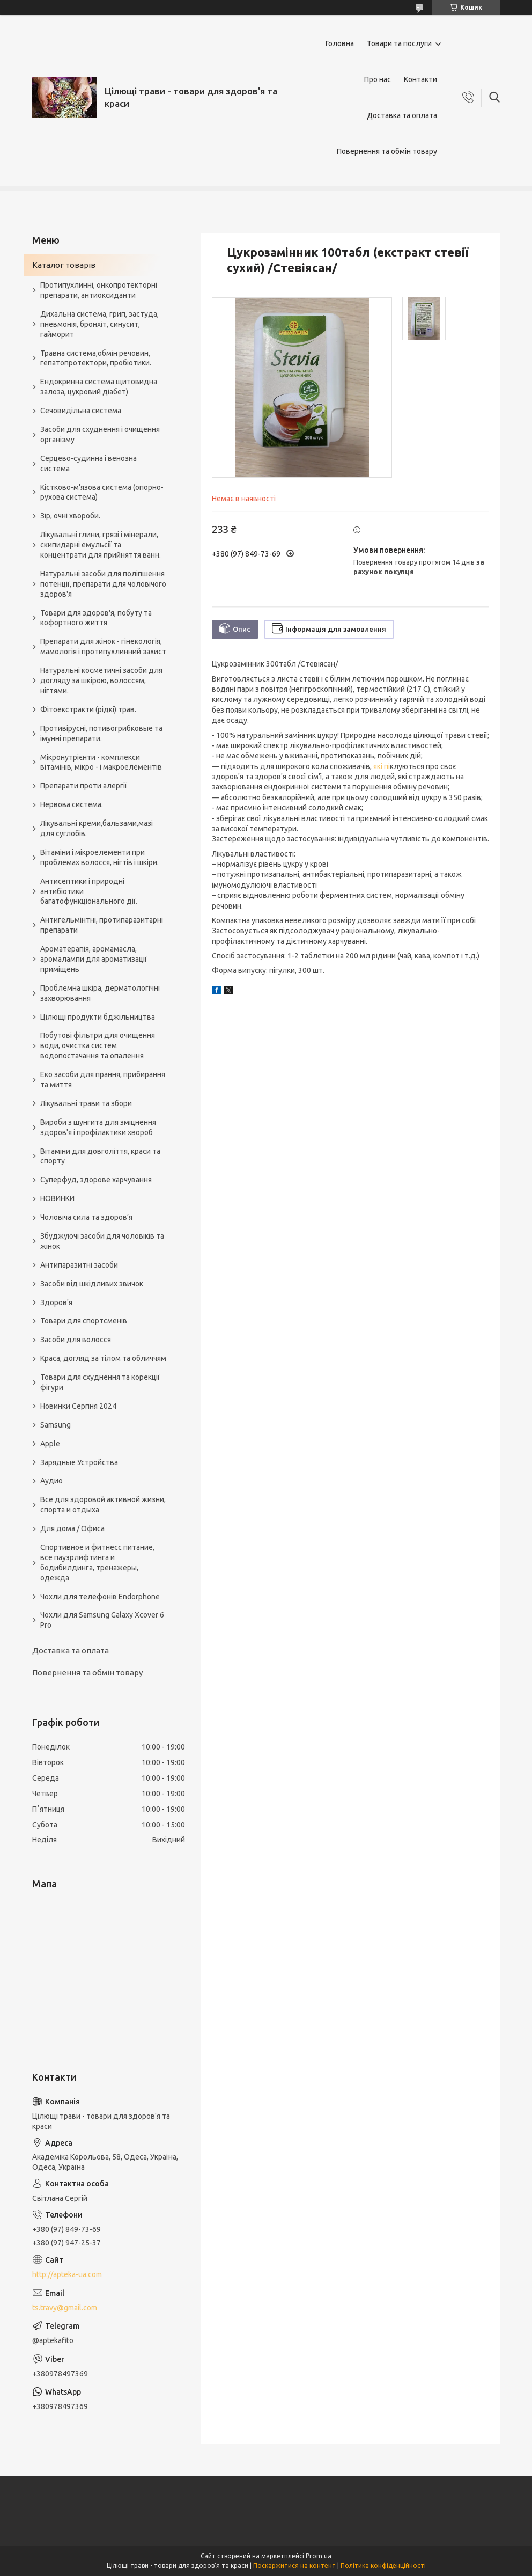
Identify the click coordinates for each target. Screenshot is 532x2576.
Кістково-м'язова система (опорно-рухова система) (102, 492)
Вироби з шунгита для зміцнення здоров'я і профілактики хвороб (98, 1127)
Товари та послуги (399, 43)
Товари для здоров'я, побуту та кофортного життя (96, 618)
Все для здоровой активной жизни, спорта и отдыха (103, 1504)
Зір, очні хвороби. (70, 515)
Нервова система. (71, 804)
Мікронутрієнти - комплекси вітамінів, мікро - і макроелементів (101, 762)
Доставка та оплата (402, 115)
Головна (340, 43)
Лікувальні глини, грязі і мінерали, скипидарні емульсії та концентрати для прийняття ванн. (100, 544)
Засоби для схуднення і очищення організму (100, 434)
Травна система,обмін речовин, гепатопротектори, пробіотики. (95, 358)
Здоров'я (56, 1302)
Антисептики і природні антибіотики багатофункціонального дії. (88, 891)
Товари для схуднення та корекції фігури (100, 1382)
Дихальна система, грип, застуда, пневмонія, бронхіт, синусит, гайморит (99, 324)
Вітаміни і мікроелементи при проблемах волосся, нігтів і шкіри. (99, 857)
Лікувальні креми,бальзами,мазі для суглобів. (96, 828)
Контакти (420, 79)
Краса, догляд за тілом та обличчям (103, 1358)
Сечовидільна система (80, 410)
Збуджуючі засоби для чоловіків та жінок (102, 1241)
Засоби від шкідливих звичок (91, 1283)
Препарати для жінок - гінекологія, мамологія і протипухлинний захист (103, 646)
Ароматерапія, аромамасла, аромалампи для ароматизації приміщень (93, 959)
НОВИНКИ (57, 1198)
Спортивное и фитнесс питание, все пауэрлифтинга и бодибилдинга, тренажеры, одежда (97, 1562)
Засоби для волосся (75, 1339)
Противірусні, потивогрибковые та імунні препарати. (101, 733)
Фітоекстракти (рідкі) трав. (88, 709)
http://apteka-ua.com (67, 2274)
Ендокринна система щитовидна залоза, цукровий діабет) (98, 386)
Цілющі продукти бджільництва (97, 1017)
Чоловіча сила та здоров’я (86, 1217)
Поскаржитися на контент (294, 2565)
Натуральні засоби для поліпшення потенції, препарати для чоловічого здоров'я (103, 583)
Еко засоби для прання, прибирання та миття (102, 1079)
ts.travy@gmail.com (64, 2307)
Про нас (377, 79)
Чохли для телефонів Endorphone (100, 1596)
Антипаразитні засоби (79, 1265)
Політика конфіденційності (383, 2565)
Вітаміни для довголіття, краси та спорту (100, 1156)
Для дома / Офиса (72, 1528)
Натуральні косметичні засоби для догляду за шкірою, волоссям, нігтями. (101, 680)
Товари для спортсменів (83, 1320)
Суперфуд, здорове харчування (96, 1179)
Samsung (55, 1425)
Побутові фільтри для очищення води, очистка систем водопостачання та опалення (97, 1045)
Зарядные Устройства (79, 1462)
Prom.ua (318, 2555)
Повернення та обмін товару (387, 151)
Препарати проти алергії (83, 785)
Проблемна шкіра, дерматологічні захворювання (100, 993)
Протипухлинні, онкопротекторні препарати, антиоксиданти (98, 290)
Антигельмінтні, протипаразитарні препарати (101, 925)
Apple (50, 1443)
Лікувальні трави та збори (86, 1103)
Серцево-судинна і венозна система (88, 463)
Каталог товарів (63, 264)
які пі (381, 766)
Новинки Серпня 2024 (78, 1406)
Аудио (51, 1480)
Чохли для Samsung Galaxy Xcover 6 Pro (102, 1620)
